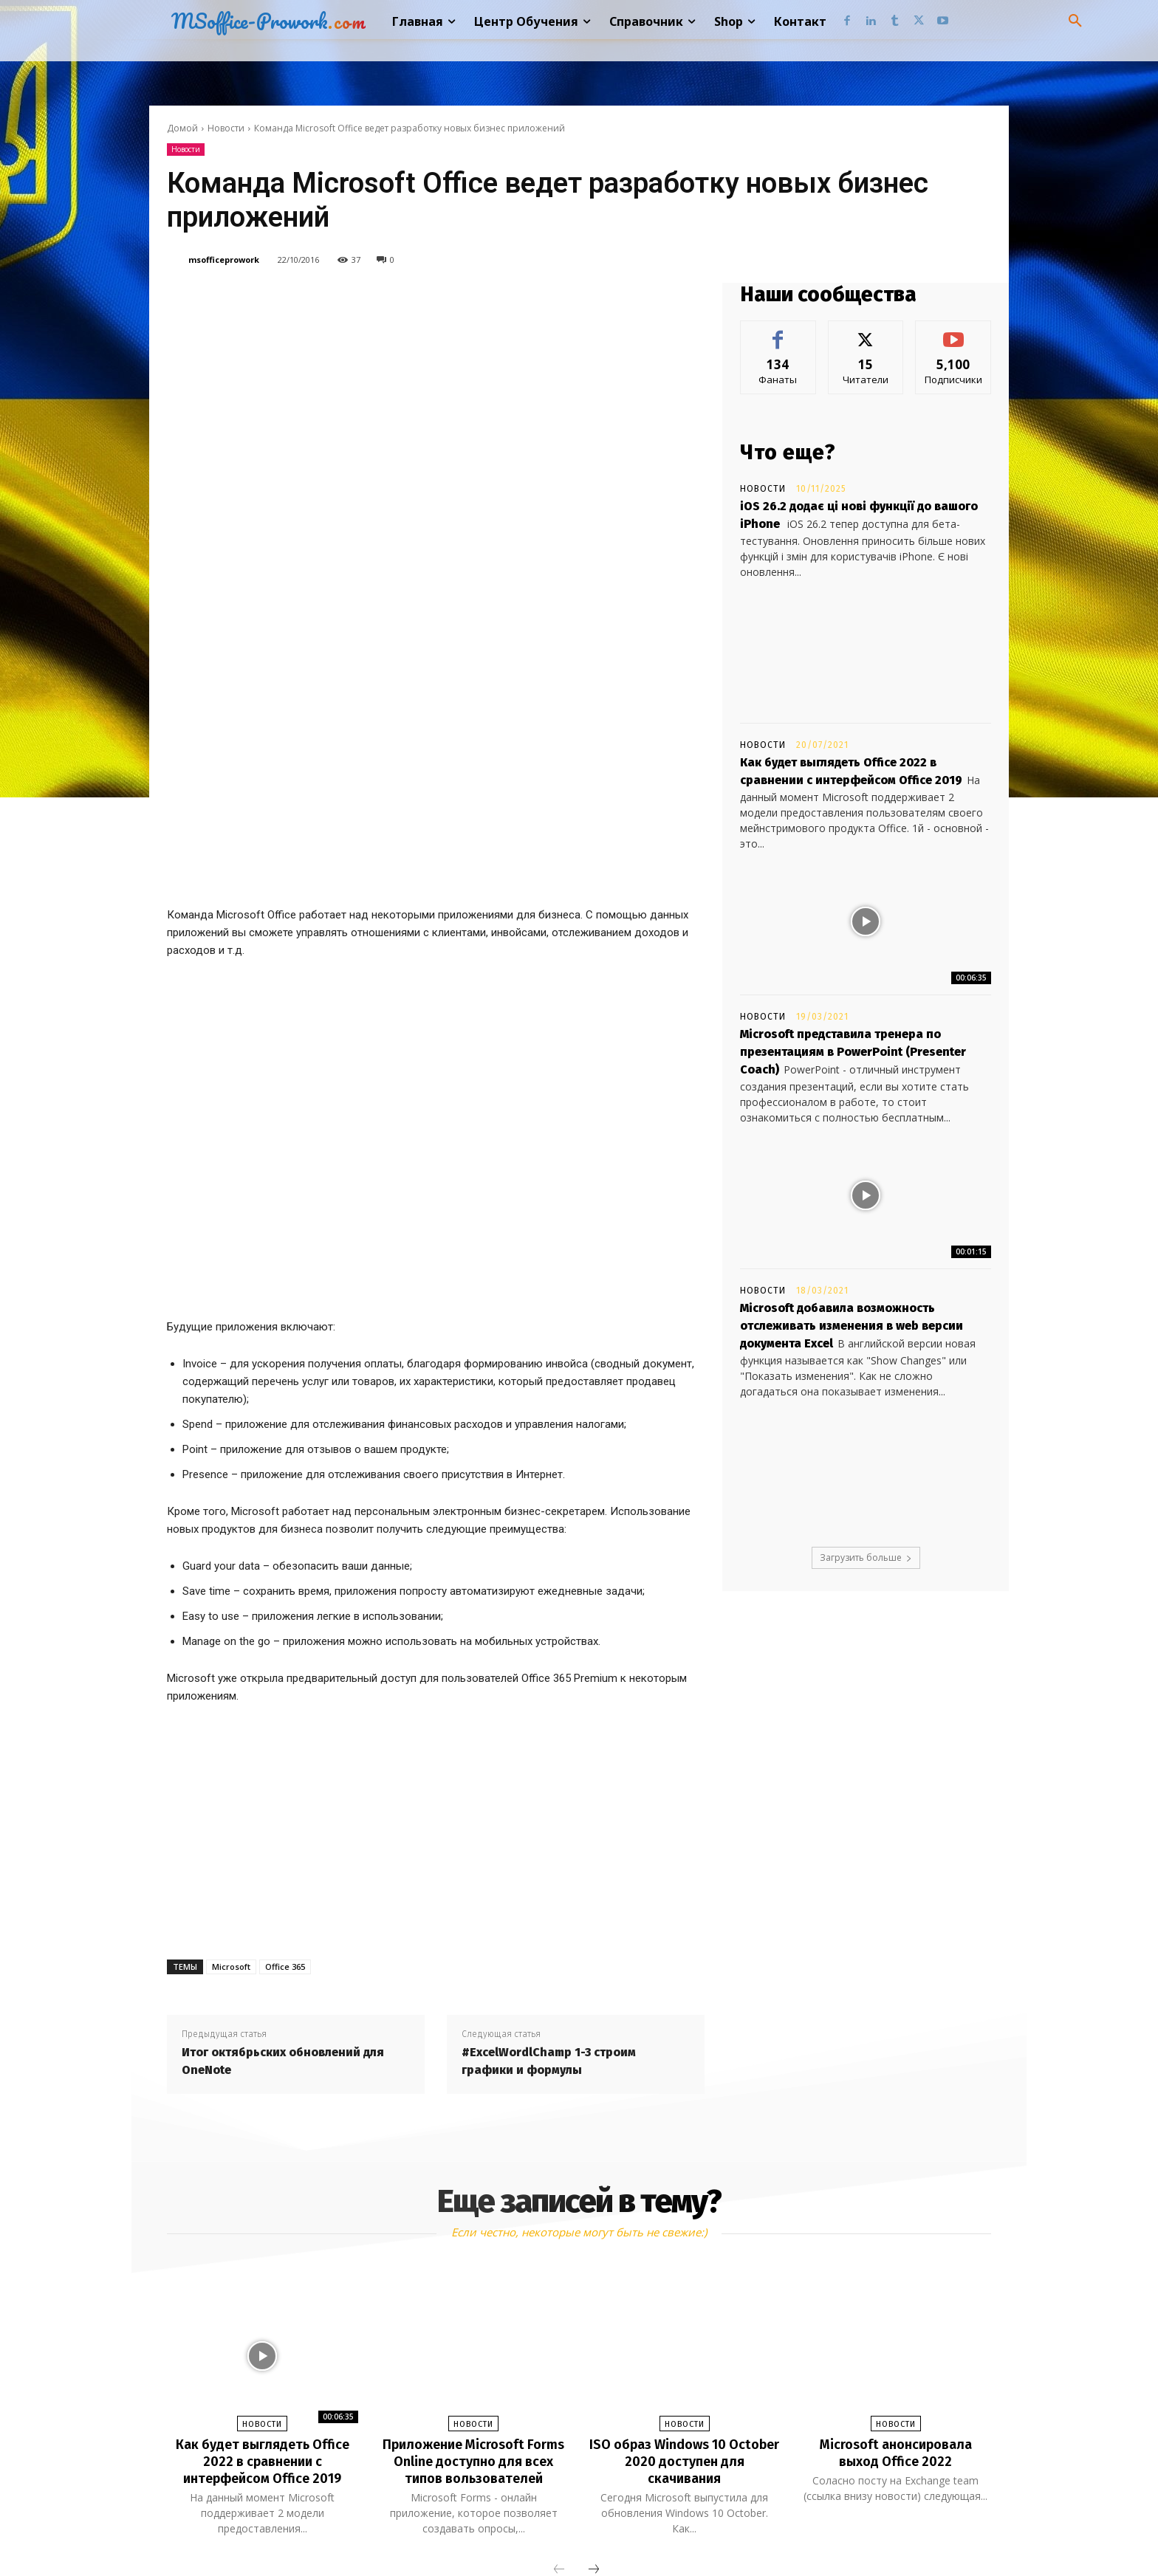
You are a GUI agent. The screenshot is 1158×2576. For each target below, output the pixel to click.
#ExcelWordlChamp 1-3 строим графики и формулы (549, 1881)
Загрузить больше (866, 1557)
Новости (226, 128)
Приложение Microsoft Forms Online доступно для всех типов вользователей (473, 2281)
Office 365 (285, 1787)
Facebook (449, 2533)
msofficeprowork (223, 259)
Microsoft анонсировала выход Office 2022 (895, 2273)
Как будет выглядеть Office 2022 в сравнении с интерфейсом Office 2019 (262, 2281)
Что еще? (788, 452)
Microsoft (231, 1787)
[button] (1075, 21)
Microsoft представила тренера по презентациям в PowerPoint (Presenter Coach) (853, 1051)
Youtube (738, 2533)
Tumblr (599, 2533)
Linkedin (528, 2533)
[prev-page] (559, 2388)
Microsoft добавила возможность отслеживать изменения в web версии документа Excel (851, 1325)
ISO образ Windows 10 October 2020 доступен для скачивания (684, 2281)
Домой (182, 128)
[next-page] (594, 2388)
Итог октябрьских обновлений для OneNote (283, 1881)
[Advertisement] (436, 1648)
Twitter (667, 2533)
